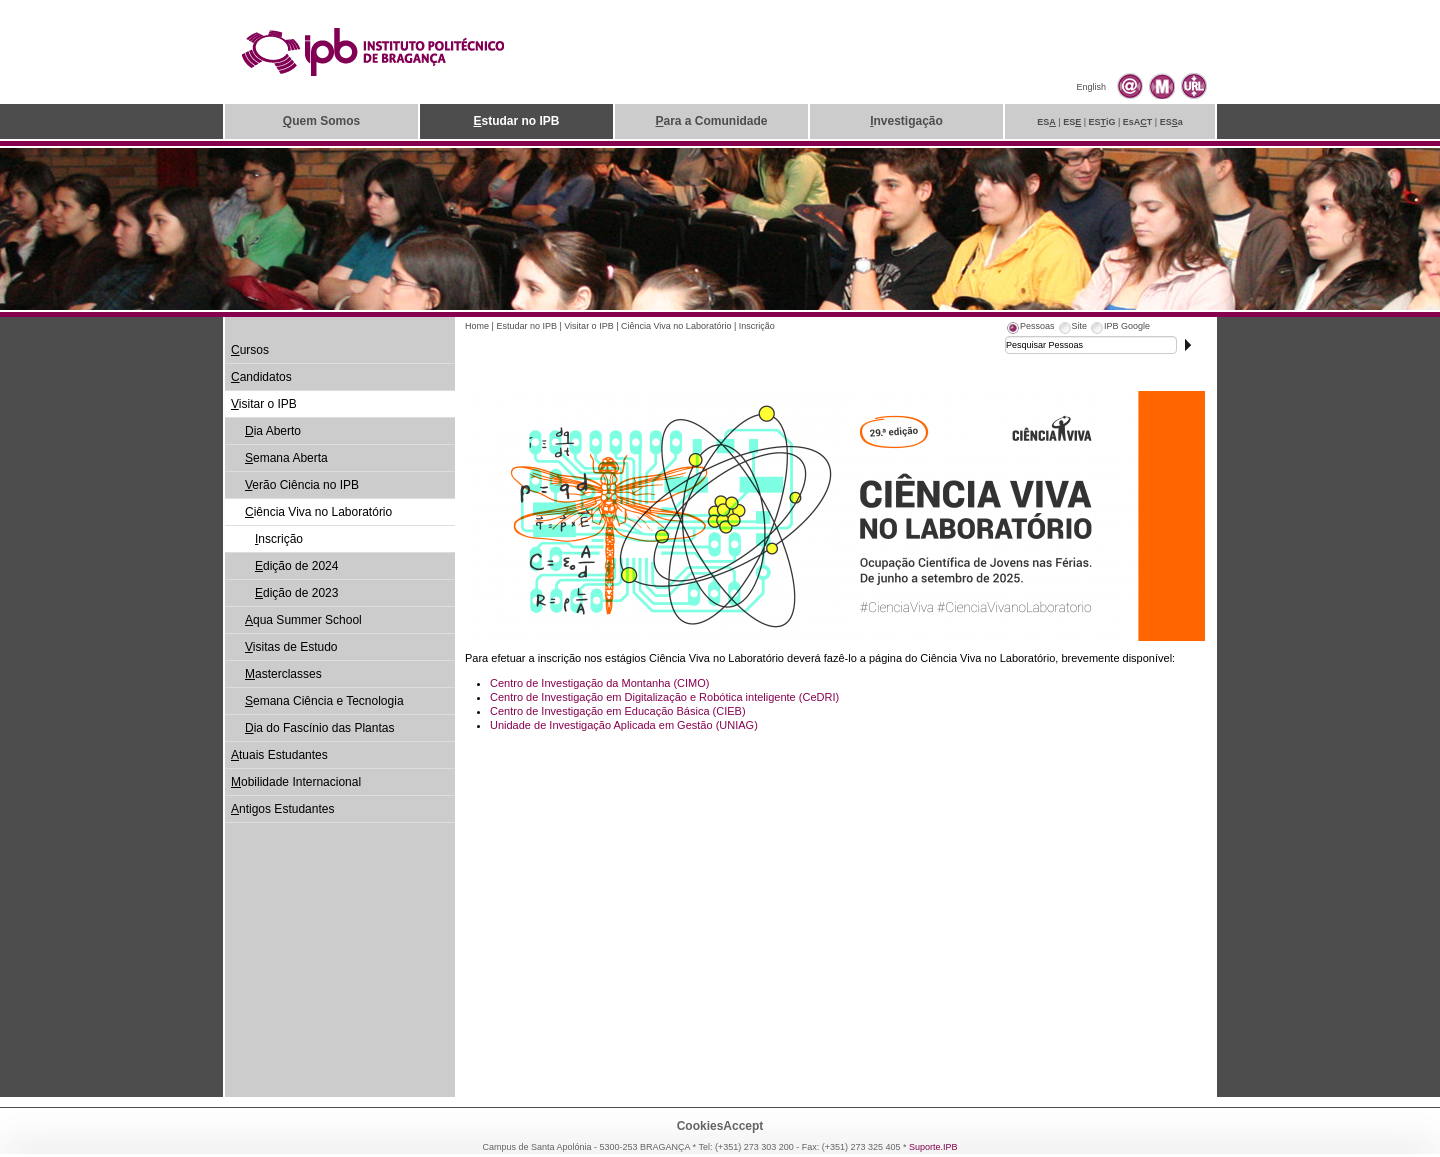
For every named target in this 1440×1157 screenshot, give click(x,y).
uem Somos (321, 121)
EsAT (1138, 122)
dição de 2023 (296, 593)
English (1091, 87)
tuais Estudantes (279, 755)
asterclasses (283, 674)
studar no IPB (516, 121)
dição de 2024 (296, 566)
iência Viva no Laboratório (318, 512)
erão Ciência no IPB (302, 485)
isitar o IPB (264, 404)
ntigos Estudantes (282, 809)
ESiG (1102, 122)
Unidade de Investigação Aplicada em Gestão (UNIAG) (624, 725)
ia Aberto (273, 431)
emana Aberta (286, 458)
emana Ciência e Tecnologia (324, 701)
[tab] (1030, 329)
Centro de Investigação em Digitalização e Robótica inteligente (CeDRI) (664, 697)
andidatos (261, 377)
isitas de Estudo (291, 647)
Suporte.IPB (933, 1147)
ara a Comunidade (711, 121)
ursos (250, 350)
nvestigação (906, 121)
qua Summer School (303, 620)
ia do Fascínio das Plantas (319, 728)
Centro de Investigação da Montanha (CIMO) (600, 683)
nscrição (279, 539)
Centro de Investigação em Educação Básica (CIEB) (618, 711)
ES (1046, 122)
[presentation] (1030, 329)
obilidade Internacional (296, 782)
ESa (1171, 122)
